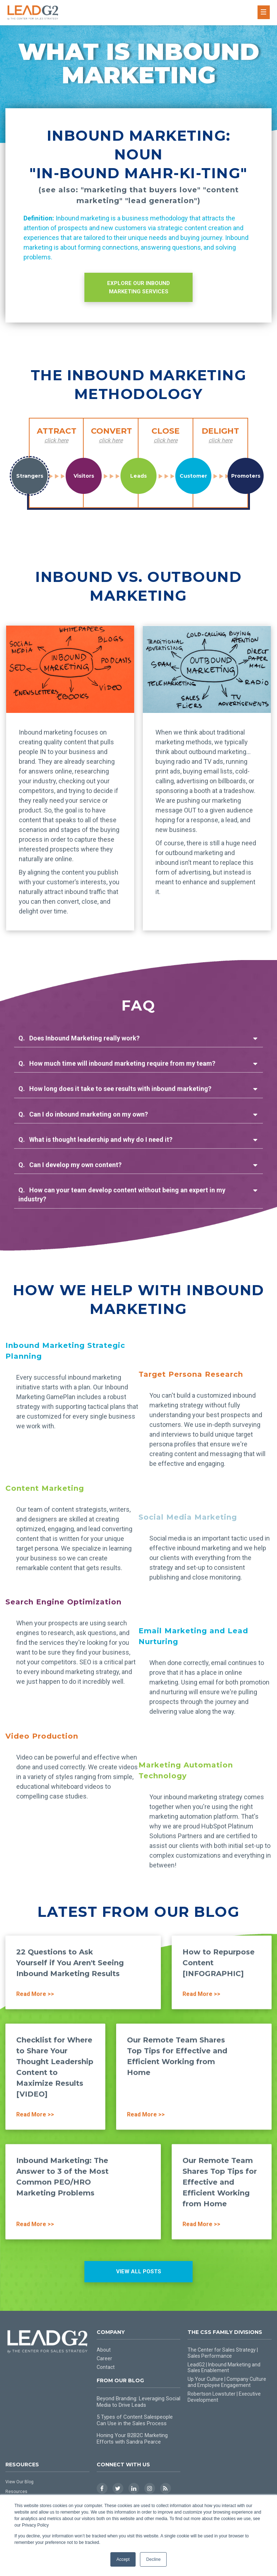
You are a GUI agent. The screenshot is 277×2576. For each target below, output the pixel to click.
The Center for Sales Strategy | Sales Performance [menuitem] (223, 2353)
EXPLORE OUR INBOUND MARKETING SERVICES (138, 287)
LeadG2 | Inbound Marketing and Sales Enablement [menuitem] (224, 2368)
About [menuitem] (104, 2350)
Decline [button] (153, 2559)
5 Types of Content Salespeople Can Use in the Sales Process (135, 2420)
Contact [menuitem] (106, 2367)
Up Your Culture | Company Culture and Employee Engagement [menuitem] (227, 2382)
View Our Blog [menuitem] (19, 2481)
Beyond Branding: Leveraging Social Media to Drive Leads (138, 2401)
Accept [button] (123, 2559)
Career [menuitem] (104, 2358)
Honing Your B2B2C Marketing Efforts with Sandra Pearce (132, 2438)
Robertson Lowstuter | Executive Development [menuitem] (224, 2397)
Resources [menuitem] (16, 2491)
